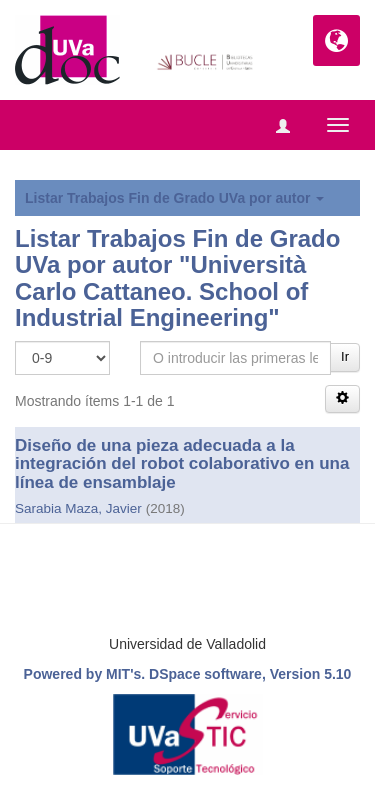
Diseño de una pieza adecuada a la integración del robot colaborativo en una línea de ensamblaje (182, 464)
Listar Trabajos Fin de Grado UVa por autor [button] (174, 198)
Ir (345, 356)
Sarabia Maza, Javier (78, 508)
